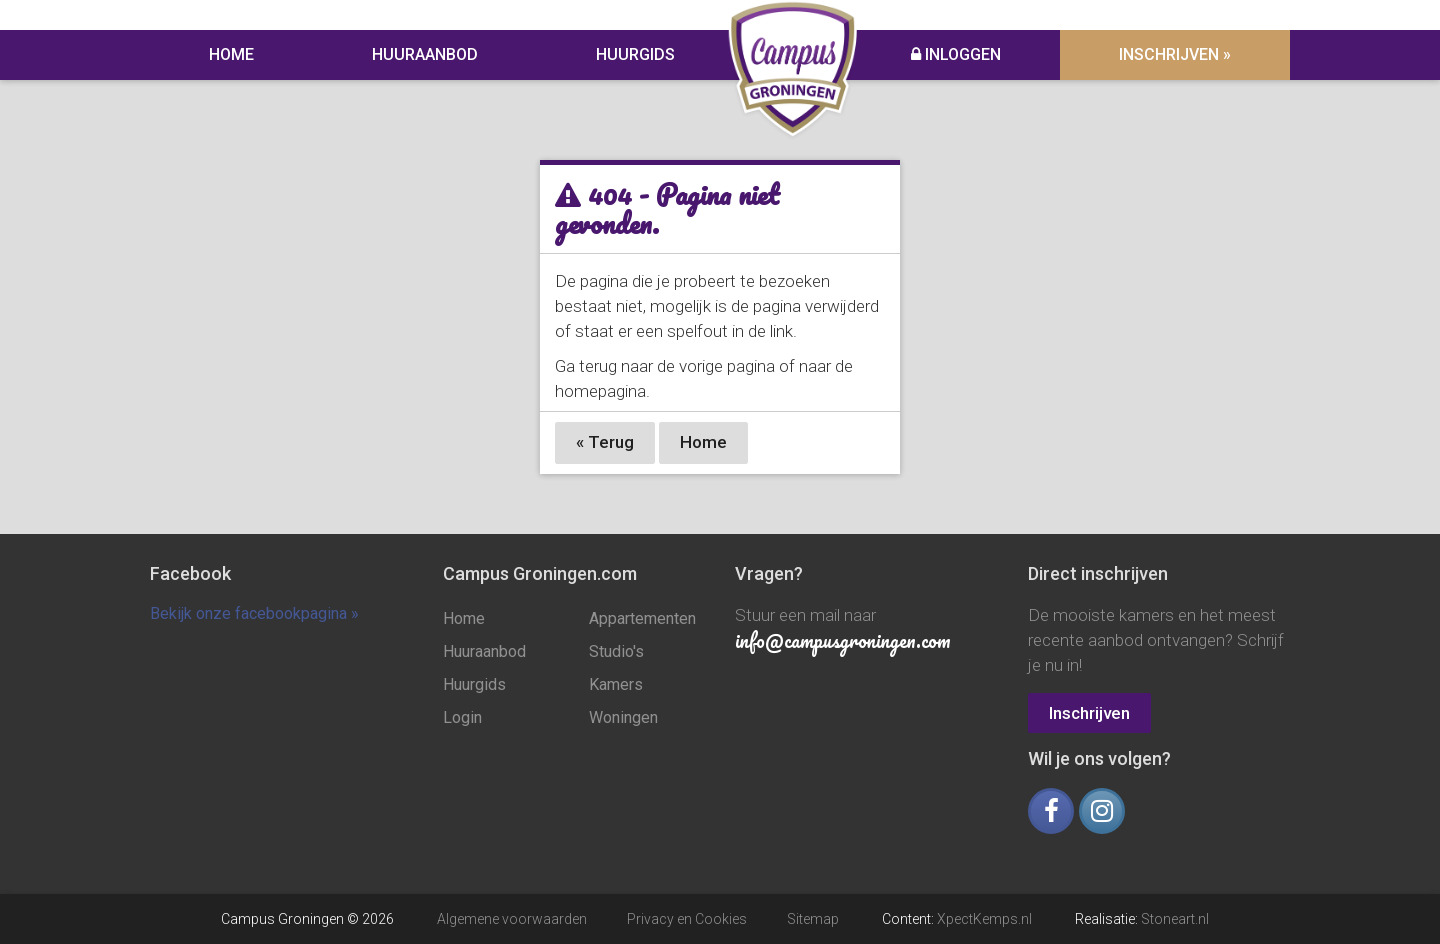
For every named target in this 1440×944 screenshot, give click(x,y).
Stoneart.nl (1175, 919)
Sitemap (813, 919)
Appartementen (642, 618)
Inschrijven (1089, 713)
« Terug (605, 442)
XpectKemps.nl (984, 919)
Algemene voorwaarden (512, 919)
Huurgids (635, 54)
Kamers (616, 684)
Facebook (190, 573)
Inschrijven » (1175, 54)
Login (462, 717)
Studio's (616, 651)
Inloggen (956, 54)
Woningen (623, 717)
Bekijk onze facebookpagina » (254, 613)
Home (231, 54)
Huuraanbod (425, 54)
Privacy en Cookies (687, 919)
